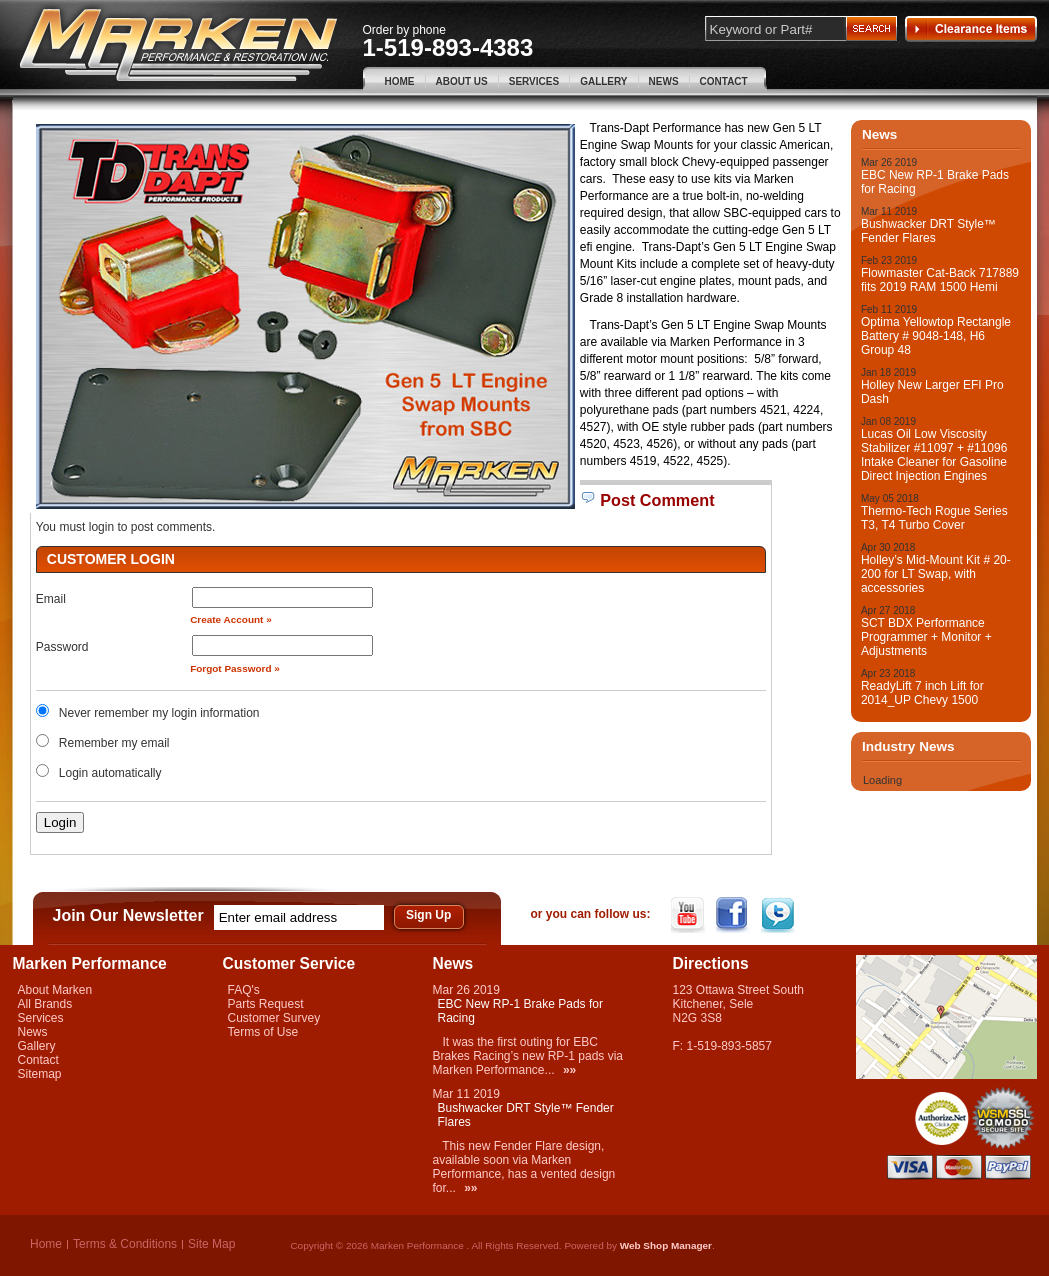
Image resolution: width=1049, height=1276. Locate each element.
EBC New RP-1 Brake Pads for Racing (935, 182)
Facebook (734, 915)
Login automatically (112, 773)
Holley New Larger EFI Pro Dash (932, 392)
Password (62, 647)
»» (569, 1070)
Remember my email (114, 743)
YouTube (689, 915)
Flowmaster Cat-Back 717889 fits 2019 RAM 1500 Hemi (940, 280)
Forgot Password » (235, 668)
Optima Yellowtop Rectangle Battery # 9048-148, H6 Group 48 (936, 336)
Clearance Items (971, 29)
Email (51, 599)
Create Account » (231, 619)
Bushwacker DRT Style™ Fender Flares (928, 231)
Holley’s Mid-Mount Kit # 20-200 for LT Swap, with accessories (936, 574)
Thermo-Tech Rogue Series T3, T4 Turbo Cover (934, 518)
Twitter (779, 915)
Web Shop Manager (666, 1245)
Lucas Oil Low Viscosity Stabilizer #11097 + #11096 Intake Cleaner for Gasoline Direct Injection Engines (934, 455)
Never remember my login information (159, 713)
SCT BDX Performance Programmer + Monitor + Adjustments (926, 637)
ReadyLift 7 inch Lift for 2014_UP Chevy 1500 (922, 693)
